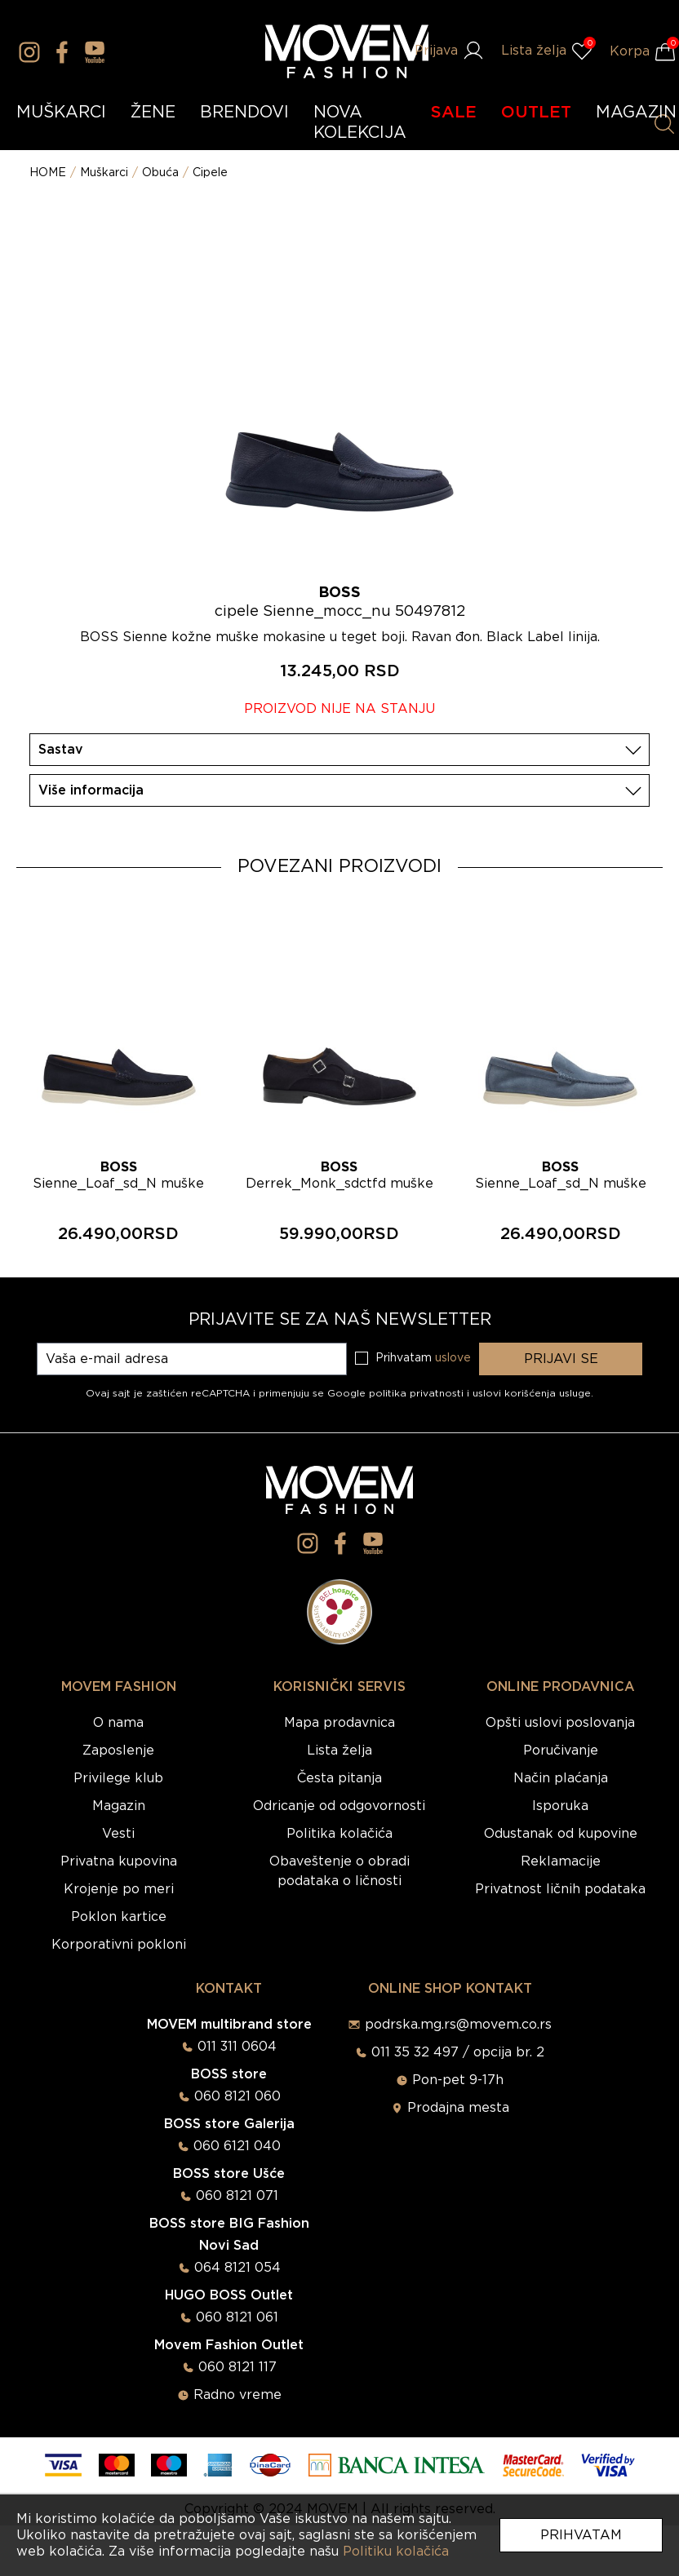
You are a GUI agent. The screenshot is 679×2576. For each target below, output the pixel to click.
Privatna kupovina (118, 1861)
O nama (118, 1722)
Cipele (210, 173)
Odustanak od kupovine (560, 1833)
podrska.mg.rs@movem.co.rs (458, 2024)
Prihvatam (581, 2535)
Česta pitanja (339, 1778)
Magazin (118, 1805)
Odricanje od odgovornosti (339, 1805)
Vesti (118, 1833)
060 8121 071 (237, 2195)
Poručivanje (560, 1750)
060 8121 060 (237, 2096)
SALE (454, 112)
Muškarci (104, 173)
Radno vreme (237, 2394)
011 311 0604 (237, 2046)
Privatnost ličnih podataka (560, 1889)
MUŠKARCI (61, 112)
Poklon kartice (118, 1916)
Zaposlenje (118, 1750)
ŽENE (153, 112)
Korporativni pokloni (118, 1944)
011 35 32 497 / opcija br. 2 (457, 2052)
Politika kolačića (339, 1833)
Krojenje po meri (119, 1889)
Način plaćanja (560, 1778)
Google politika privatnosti (397, 1393)
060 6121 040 (237, 2146)
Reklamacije (561, 1861)
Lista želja (339, 1750)
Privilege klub (118, 1778)
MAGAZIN (636, 112)
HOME (47, 173)
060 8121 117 (237, 2367)
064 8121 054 (237, 2267)
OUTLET (536, 112)
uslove (453, 1358)
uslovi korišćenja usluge (532, 1393)
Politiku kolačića (396, 2551)
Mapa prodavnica (339, 1722)
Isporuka (560, 1805)
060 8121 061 (237, 2317)
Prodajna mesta (458, 2107)
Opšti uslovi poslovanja (560, 1722)
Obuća (160, 173)
